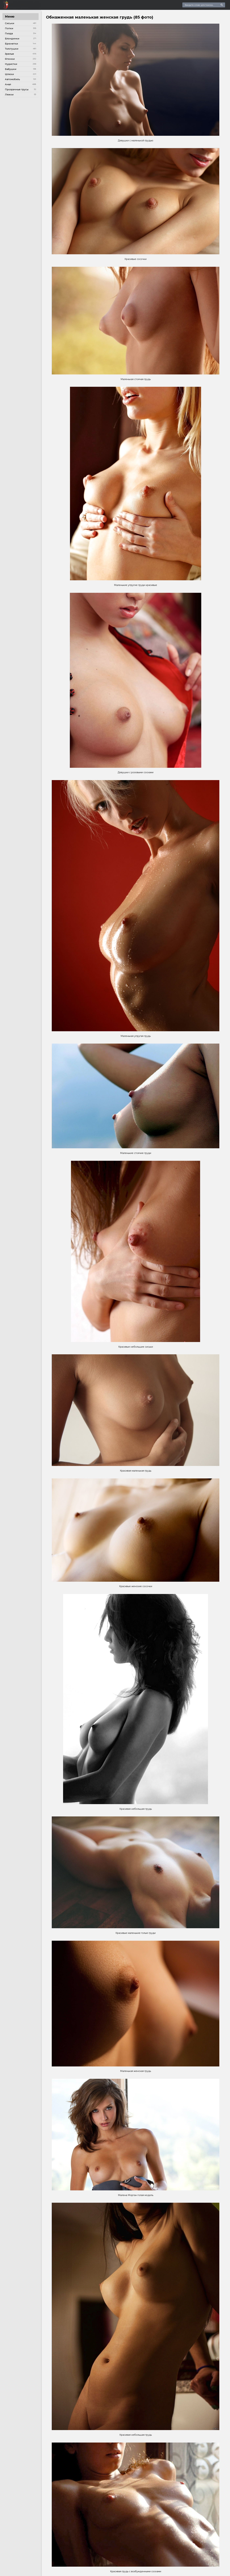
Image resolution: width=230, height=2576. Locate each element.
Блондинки (12, 38)
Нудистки (11, 64)
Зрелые (9, 53)
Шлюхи (9, 74)
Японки (10, 58)
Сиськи (9, 23)
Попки (9, 28)
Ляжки (9, 94)
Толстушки (11, 48)
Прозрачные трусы (16, 89)
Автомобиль (12, 79)
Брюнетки (11, 43)
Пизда (9, 33)
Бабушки (10, 69)
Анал (8, 84)
